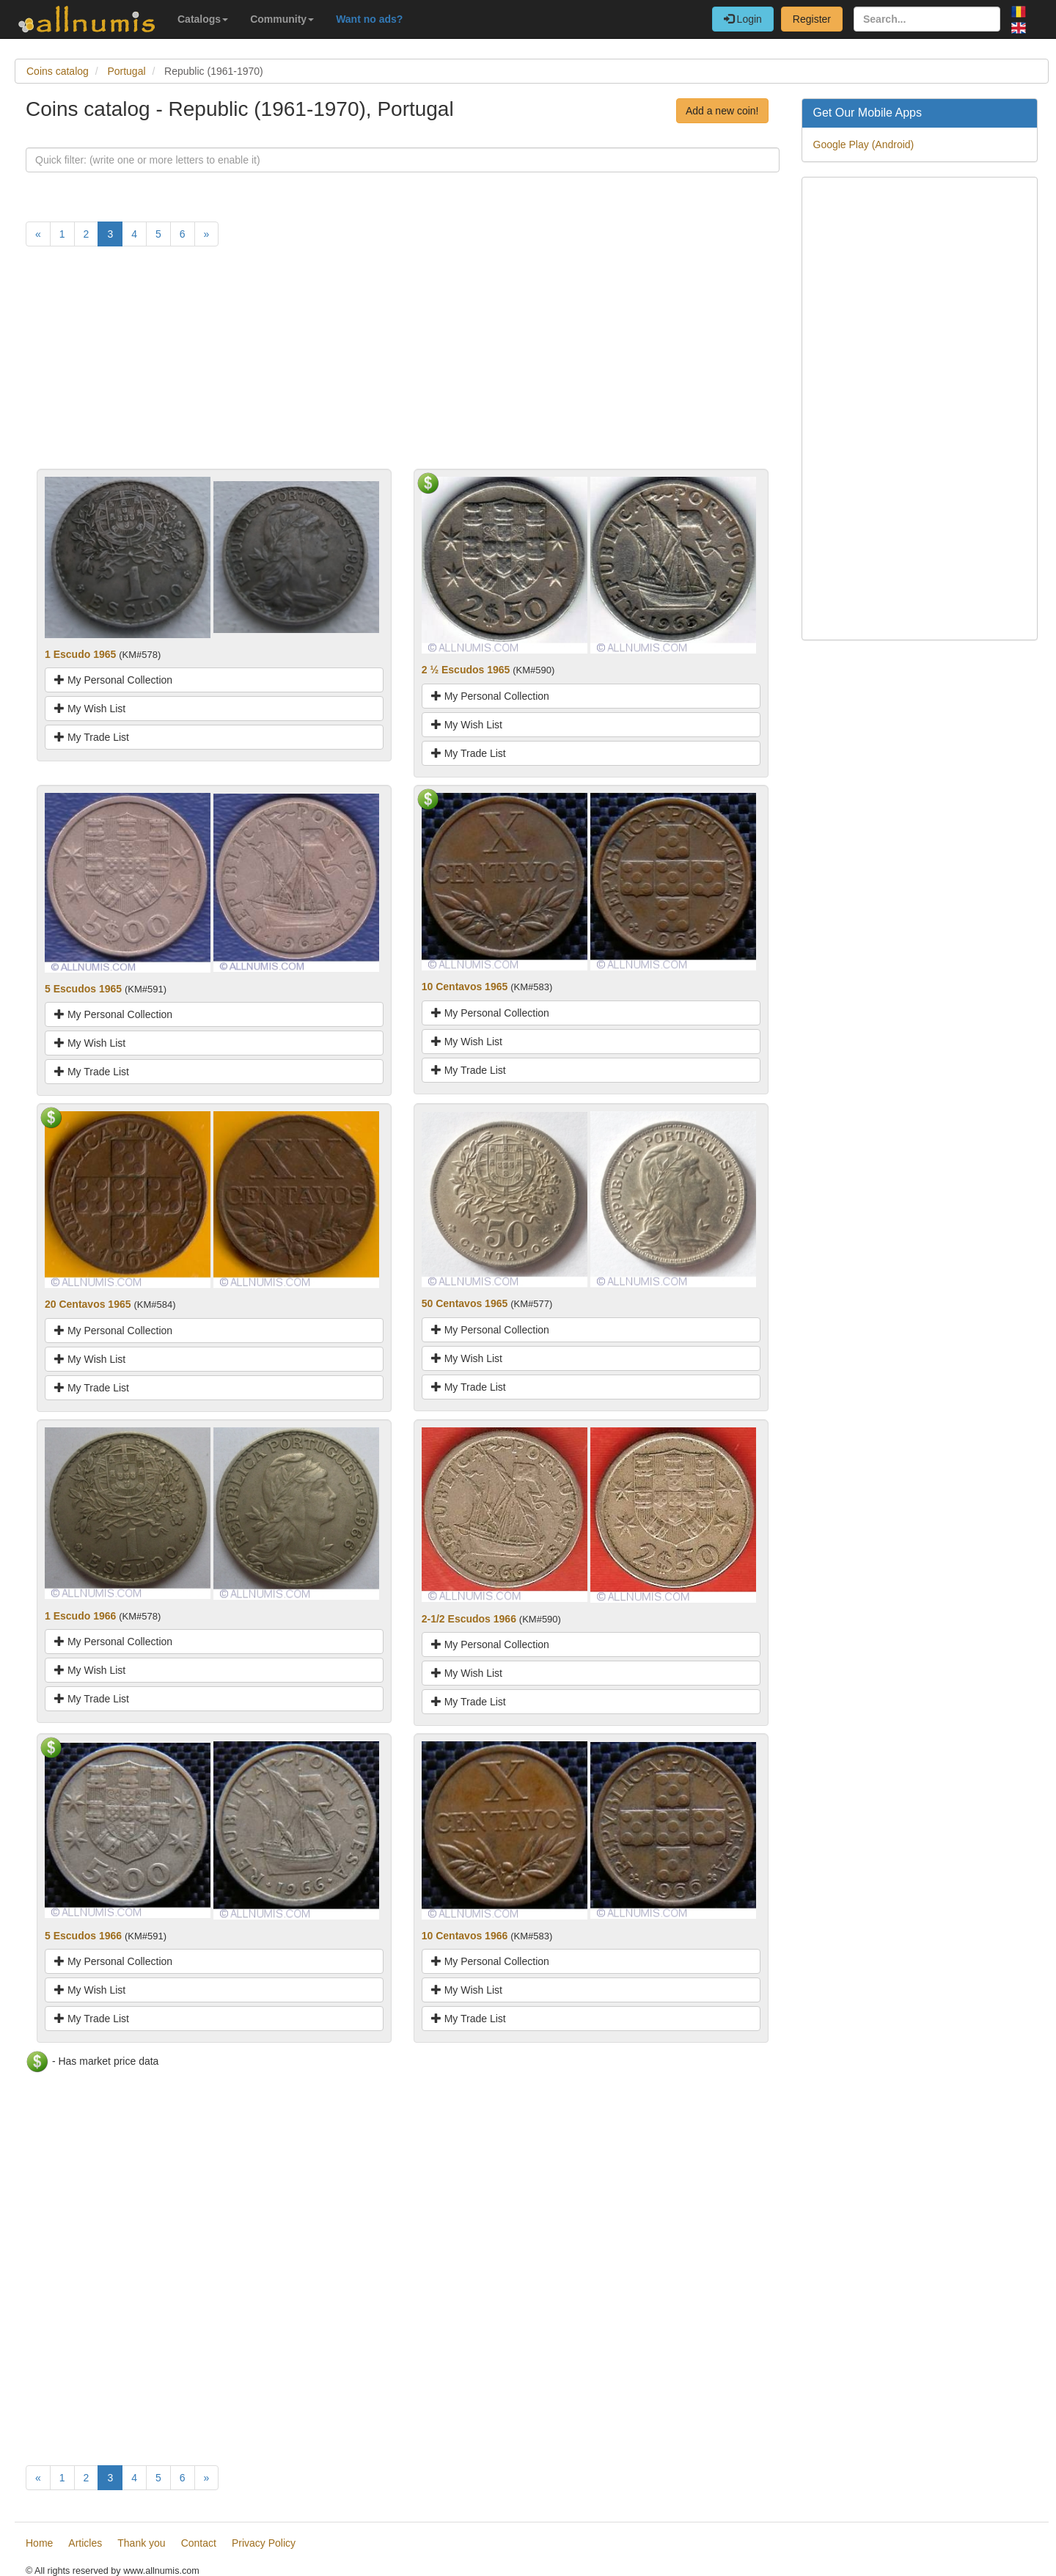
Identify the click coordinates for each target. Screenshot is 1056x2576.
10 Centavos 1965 (465, 986)
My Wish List (89, 708)
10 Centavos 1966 (465, 1936)
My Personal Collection (113, 680)
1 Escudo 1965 (80, 654)
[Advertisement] (403, 366)
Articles (85, 2543)
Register (812, 19)
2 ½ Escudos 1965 (466, 670)
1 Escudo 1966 (80, 1616)
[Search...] (927, 19)
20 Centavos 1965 (88, 1304)
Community (282, 19)
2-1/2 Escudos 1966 (469, 1619)
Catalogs (202, 19)
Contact (198, 2543)
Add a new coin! (722, 111)
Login (743, 19)
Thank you (141, 2543)
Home (39, 2543)
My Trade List (91, 737)
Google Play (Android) (863, 144)
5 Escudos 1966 (83, 1936)
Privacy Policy (264, 2543)
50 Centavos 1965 (465, 1303)
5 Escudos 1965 (83, 989)
